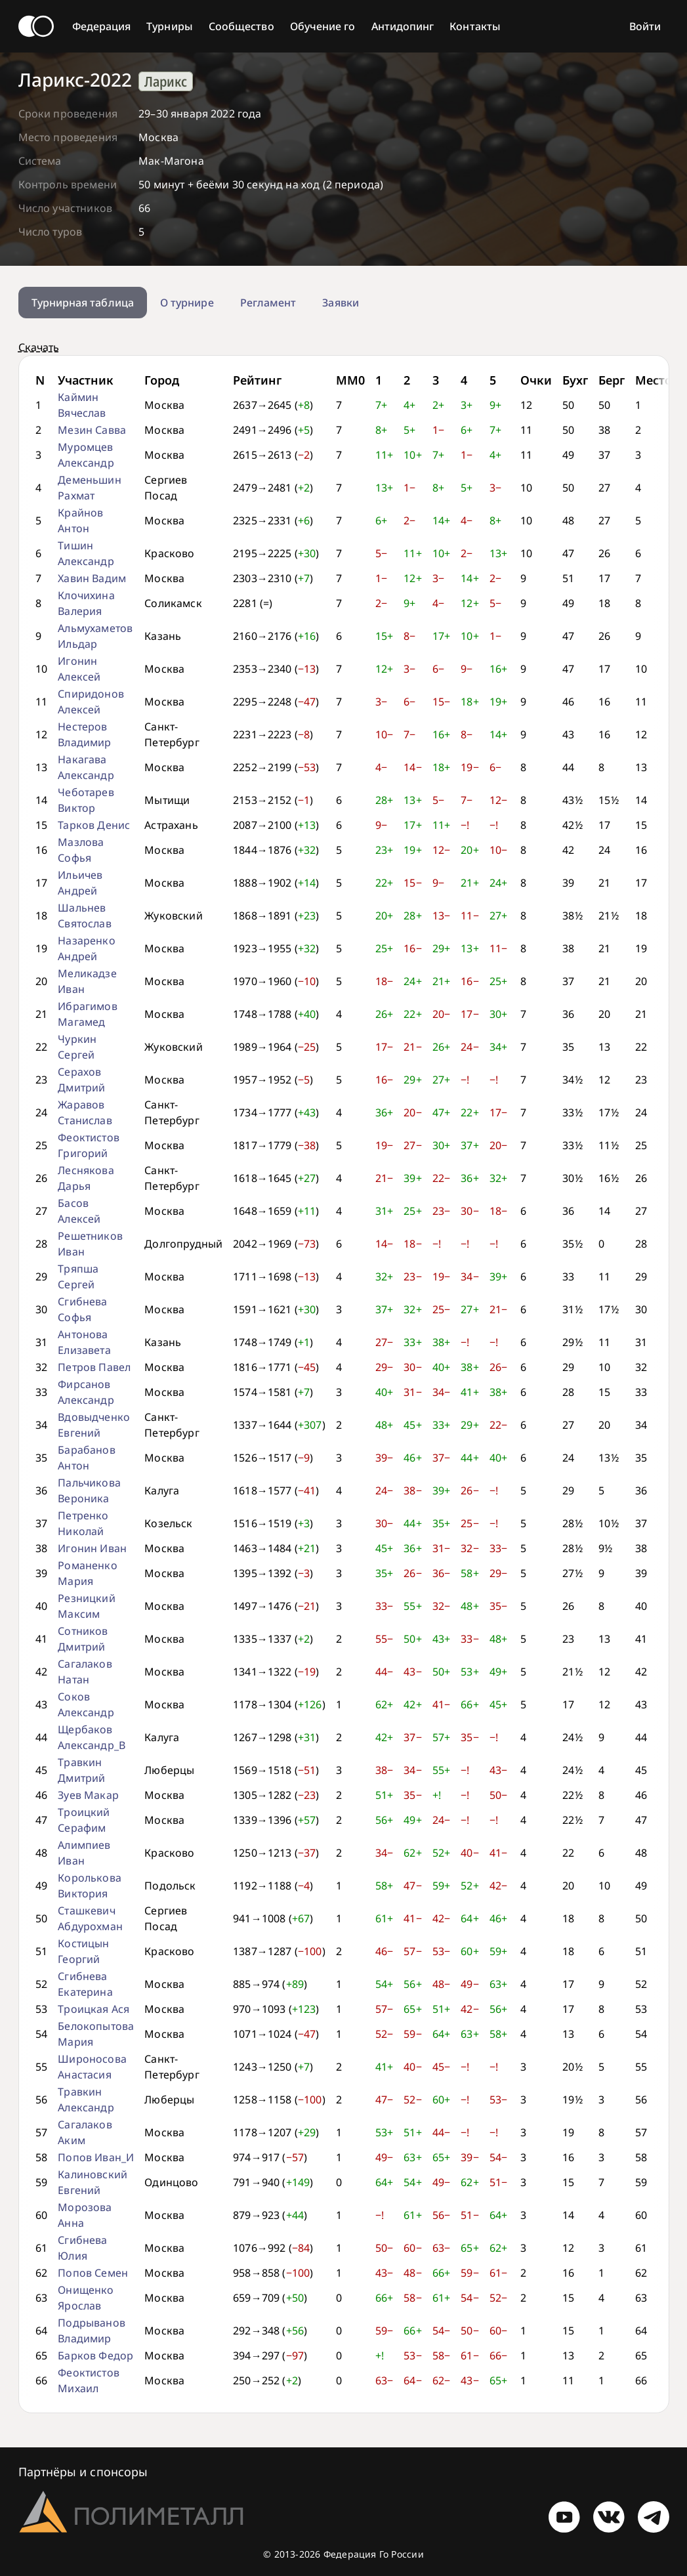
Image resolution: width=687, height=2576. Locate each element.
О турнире (187, 302)
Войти (645, 26)
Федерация (101, 26)
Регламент (268, 302)
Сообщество (241, 26)
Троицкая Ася (93, 2009)
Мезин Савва (92, 430)
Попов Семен (93, 2273)
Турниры (169, 26)
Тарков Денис (94, 825)
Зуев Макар (88, 1795)
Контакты (475, 26)
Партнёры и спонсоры (83, 2472)
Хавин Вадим (92, 578)
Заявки (340, 302)
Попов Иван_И (96, 2157)
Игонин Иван (92, 1548)
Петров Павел (94, 1367)
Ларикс (165, 81)
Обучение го (323, 26)
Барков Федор (95, 2355)
